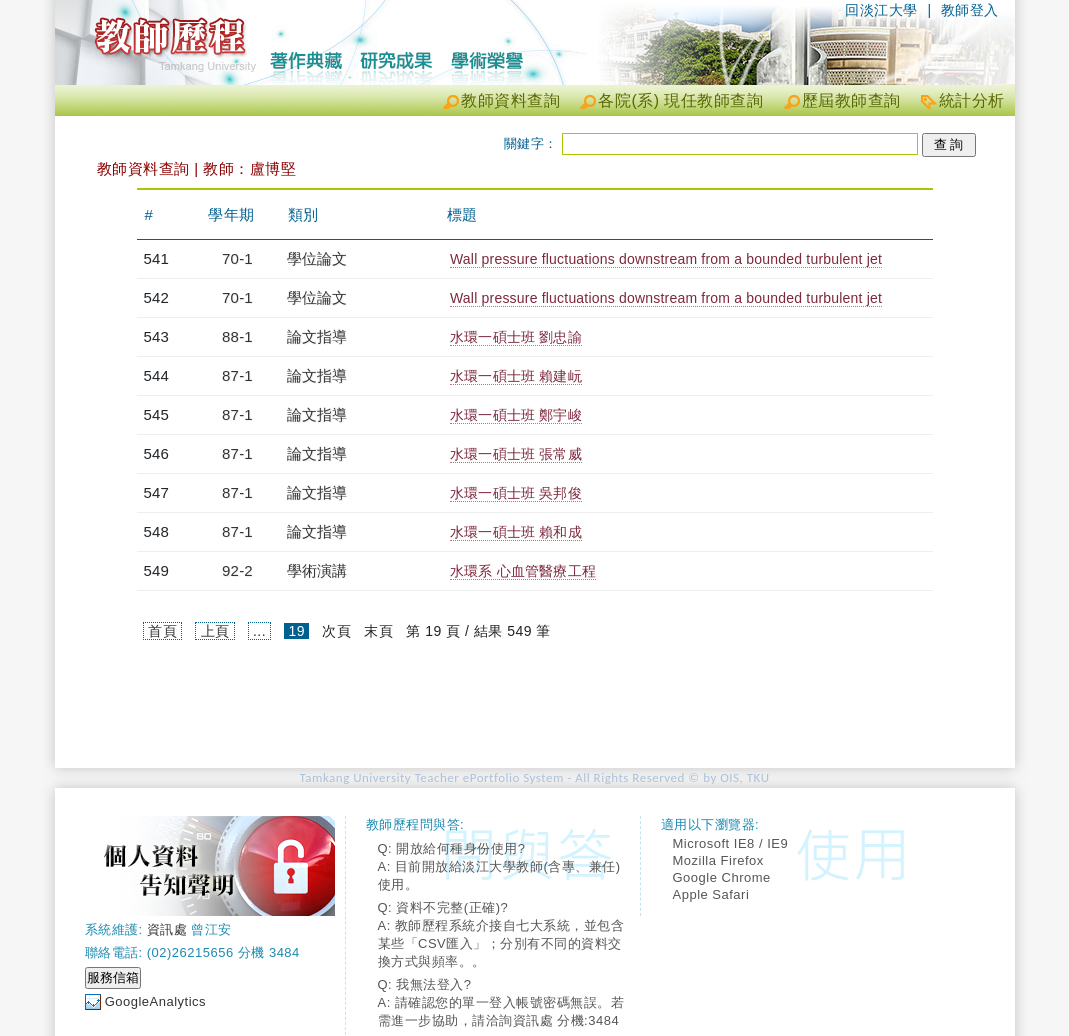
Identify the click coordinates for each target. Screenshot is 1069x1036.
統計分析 (972, 100)
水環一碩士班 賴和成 (516, 532)
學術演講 (317, 570)
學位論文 (317, 258)
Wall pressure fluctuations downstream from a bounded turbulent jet (666, 259)
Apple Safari (711, 894)
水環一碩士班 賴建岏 (516, 376)
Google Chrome (722, 877)
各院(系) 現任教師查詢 (680, 100)
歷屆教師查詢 (851, 100)
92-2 (237, 570)
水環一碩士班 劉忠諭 (516, 337)
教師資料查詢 (510, 100)
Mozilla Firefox (718, 860)
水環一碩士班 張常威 (516, 454)
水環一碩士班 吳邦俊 (516, 493)
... (259, 631)
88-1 (237, 336)
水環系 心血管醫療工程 (523, 571)
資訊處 (167, 929)
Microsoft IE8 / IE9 (731, 843)
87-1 (237, 375)
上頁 (215, 631)
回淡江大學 (881, 10)
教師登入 (970, 10)
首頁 (162, 631)
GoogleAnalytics (155, 1001)
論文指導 (317, 336)
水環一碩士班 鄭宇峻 (516, 415)
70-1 (237, 258)
